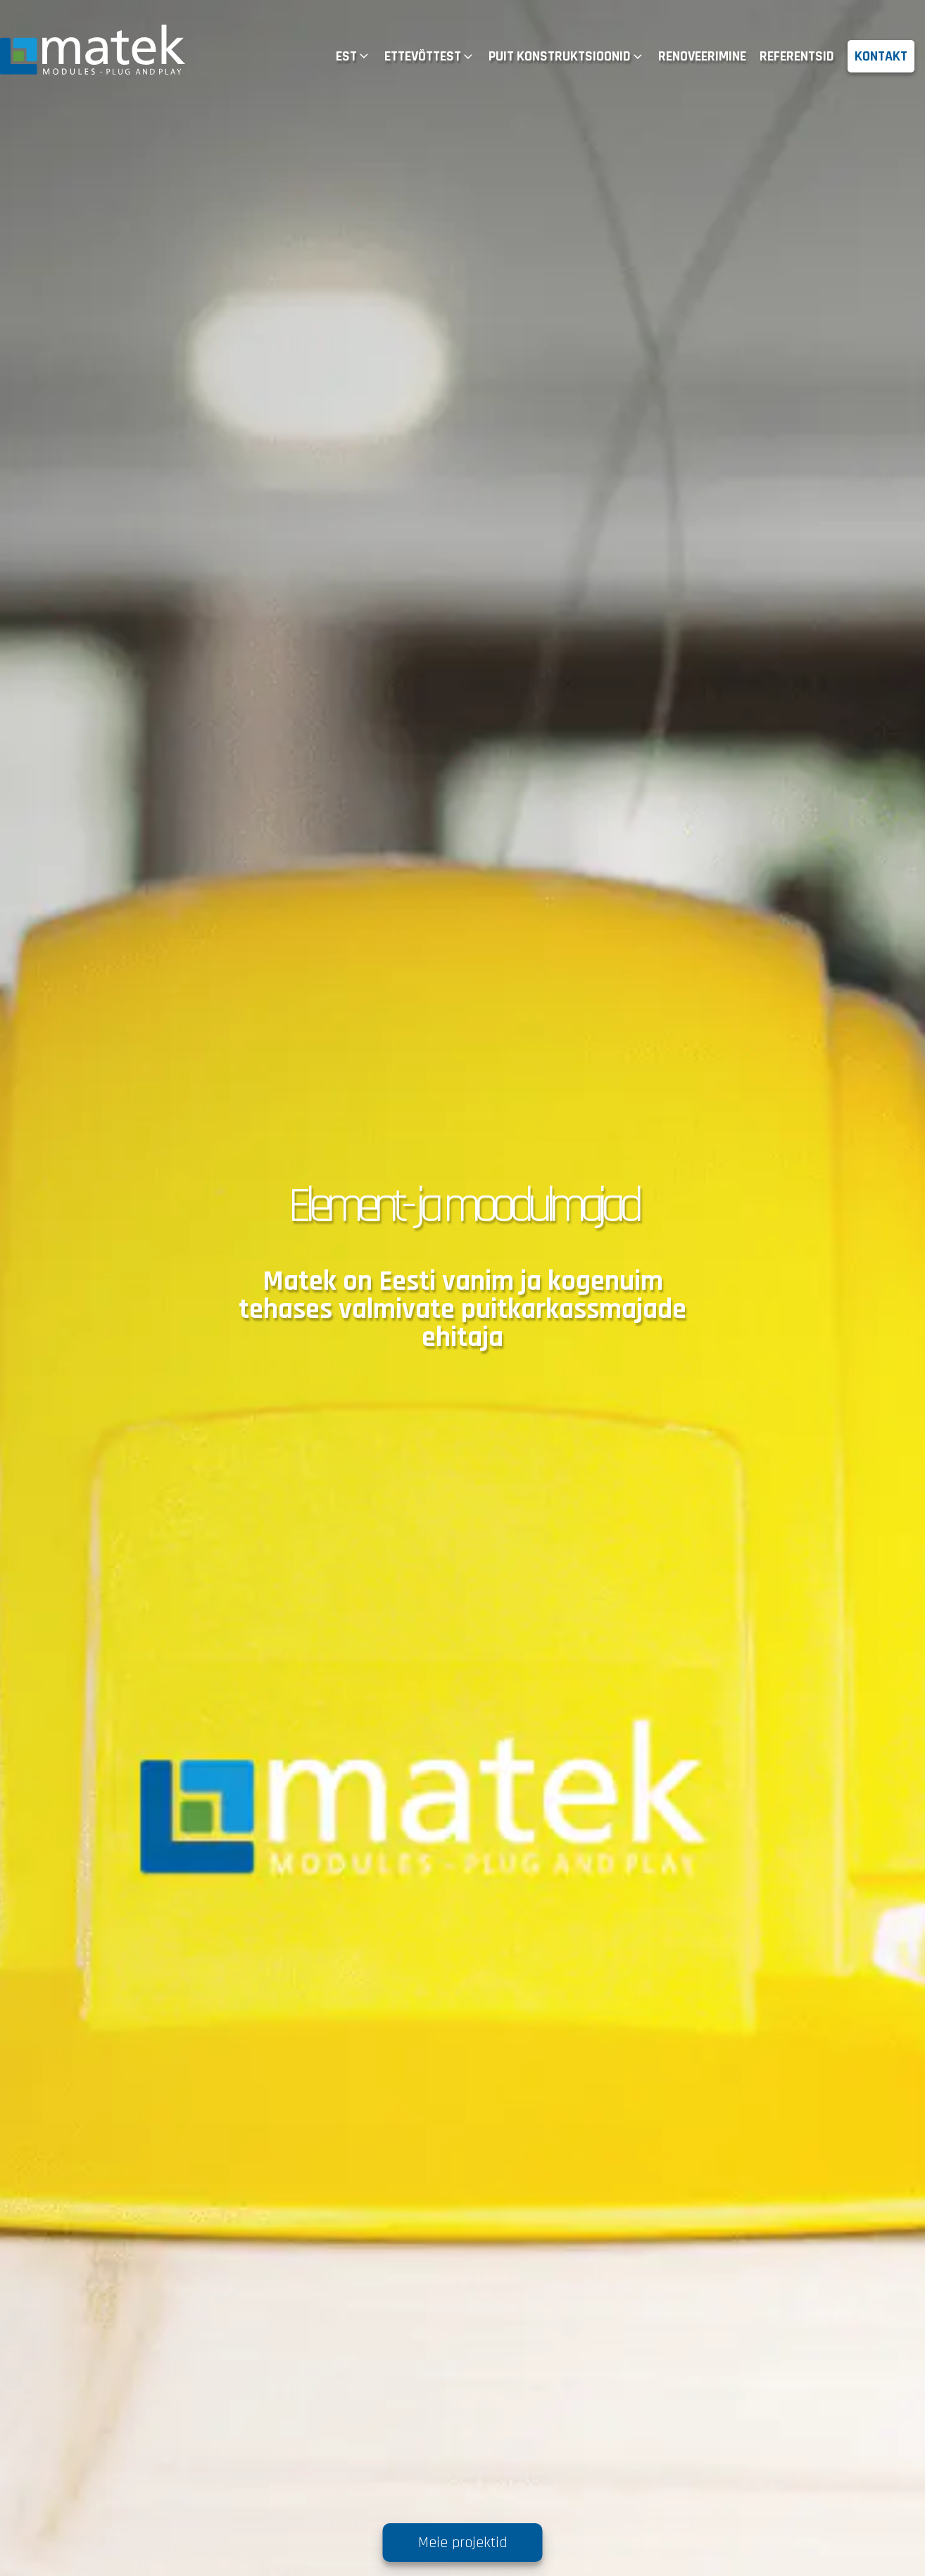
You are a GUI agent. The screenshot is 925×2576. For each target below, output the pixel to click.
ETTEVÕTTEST (429, 56)
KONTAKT (881, 56)
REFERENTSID (797, 56)
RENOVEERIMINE (702, 56)
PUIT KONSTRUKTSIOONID (567, 56)
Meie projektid (463, 2543)
